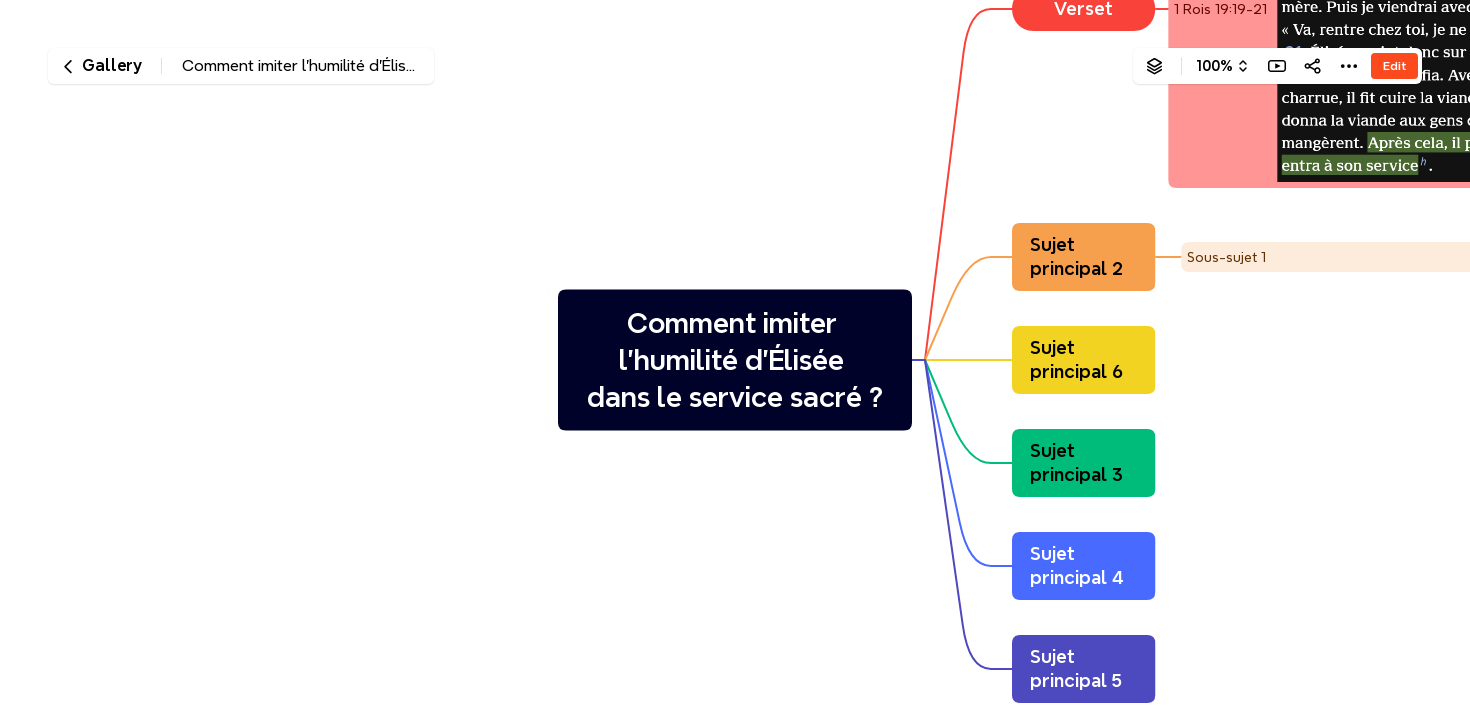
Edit (1394, 65)
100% (1214, 66)
